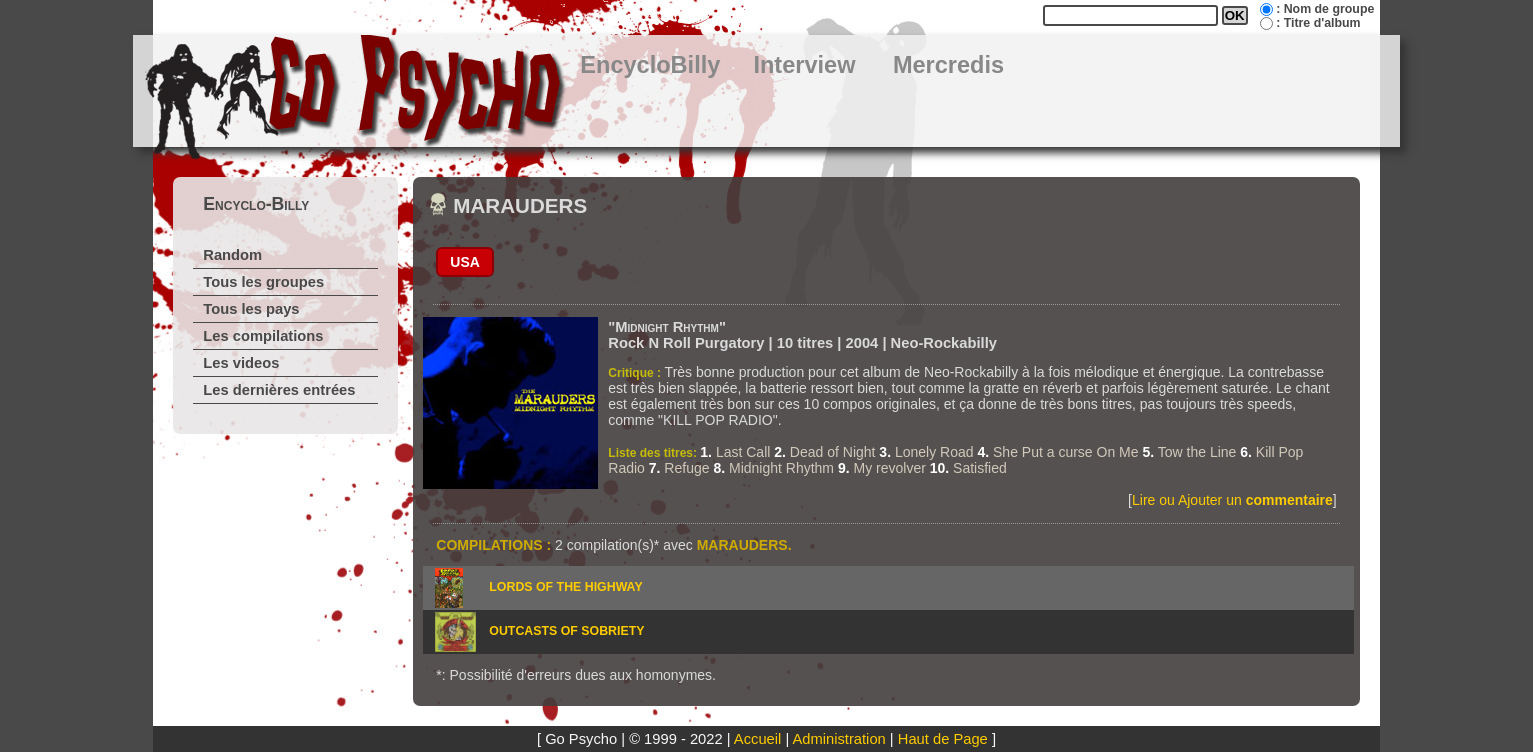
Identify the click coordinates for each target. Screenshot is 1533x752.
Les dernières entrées (279, 390)
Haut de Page (943, 739)
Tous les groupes (263, 282)
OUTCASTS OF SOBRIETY (566, 631)
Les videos (241, 363)
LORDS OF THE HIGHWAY (565, 587)
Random (232, 255)
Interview (804, 65)
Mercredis (948, 65)
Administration (839, 739)
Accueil (757, 739)
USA (465, 262)
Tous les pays (251, 309)
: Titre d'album (1318, 23)
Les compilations (263, 336)
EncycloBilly (650, 65)
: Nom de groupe (1325, 9)
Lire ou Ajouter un (1232, 500)
